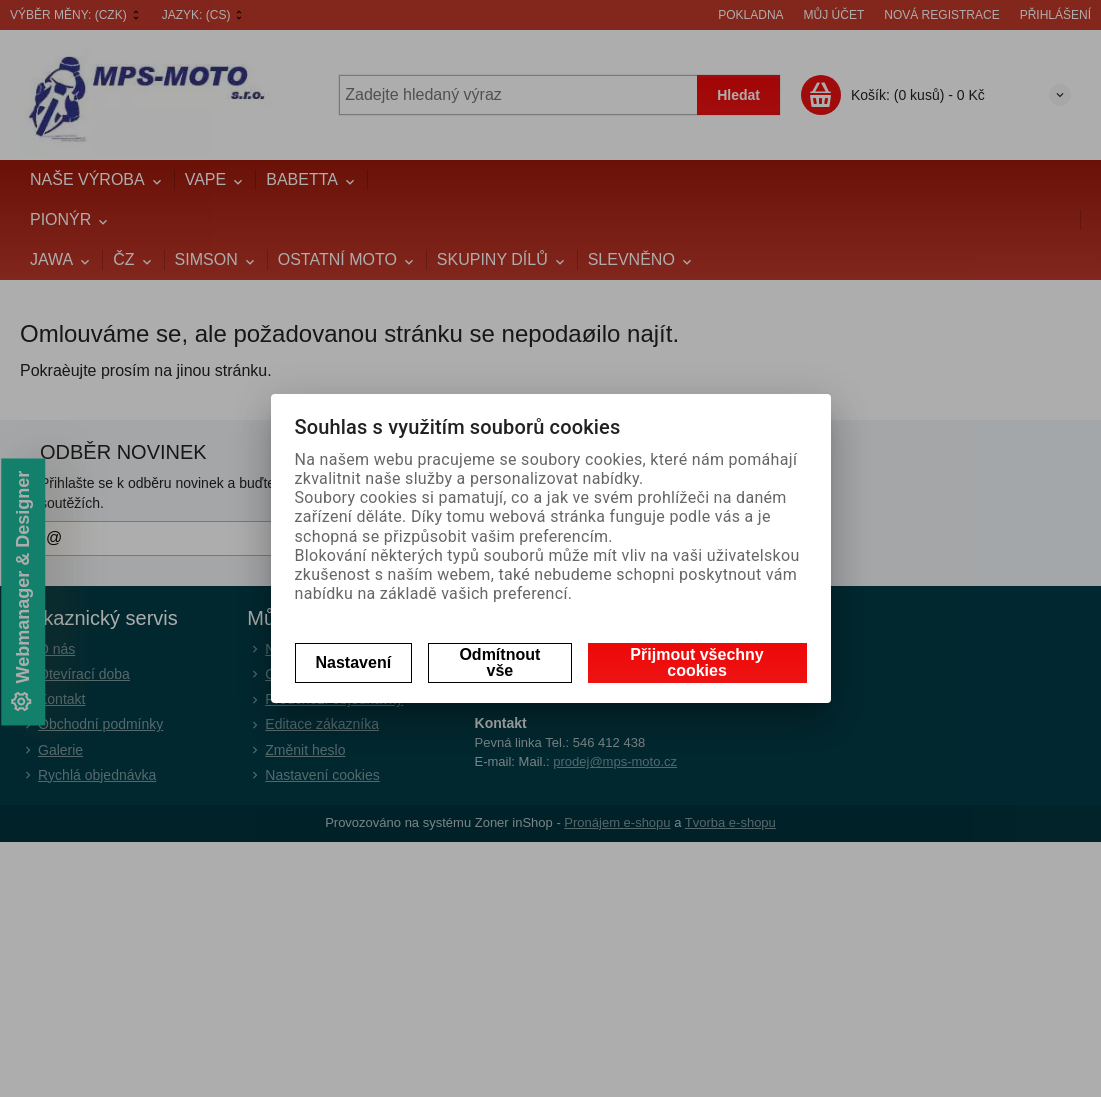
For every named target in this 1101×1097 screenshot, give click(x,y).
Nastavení (354, 662)
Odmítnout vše (499, 662)
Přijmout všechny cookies (696, 662)
